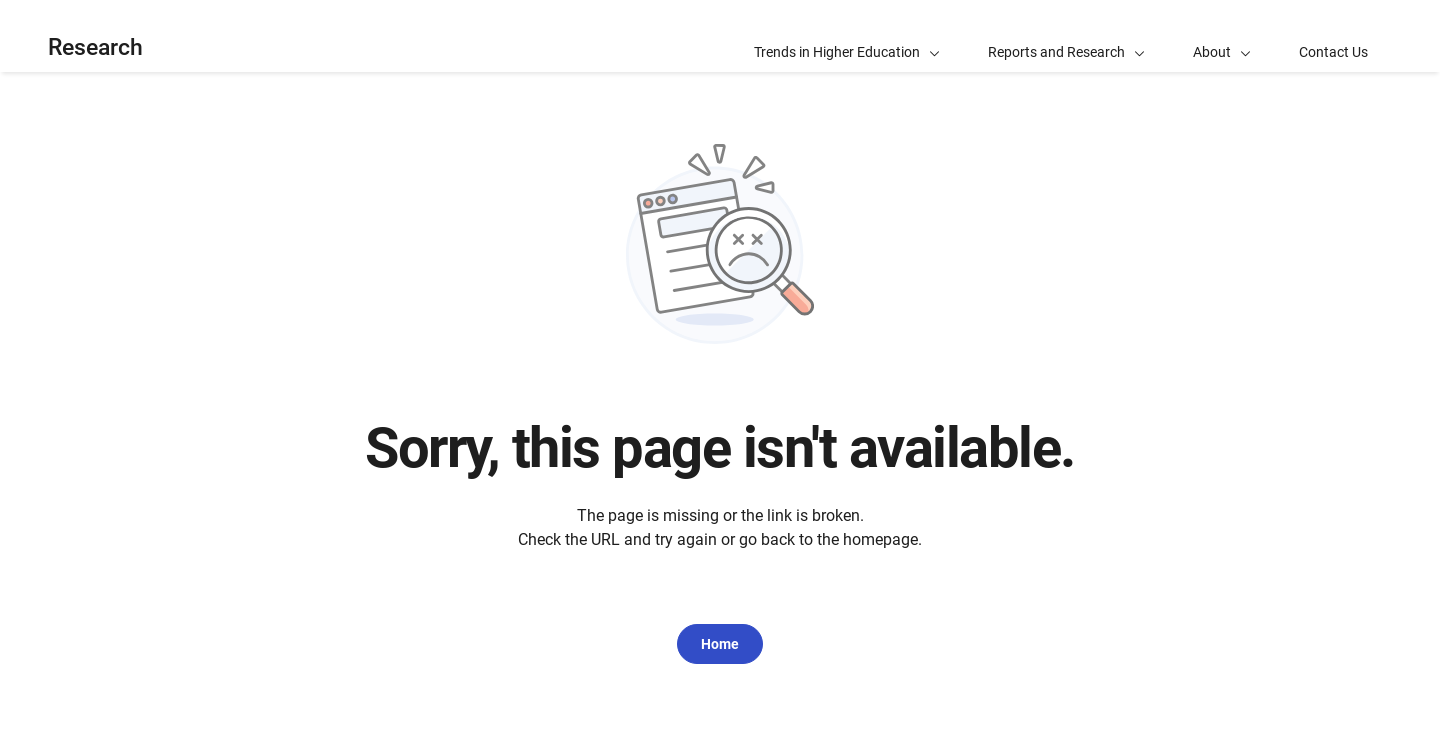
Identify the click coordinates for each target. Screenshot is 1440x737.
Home (720, 644)
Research (95, 47)
